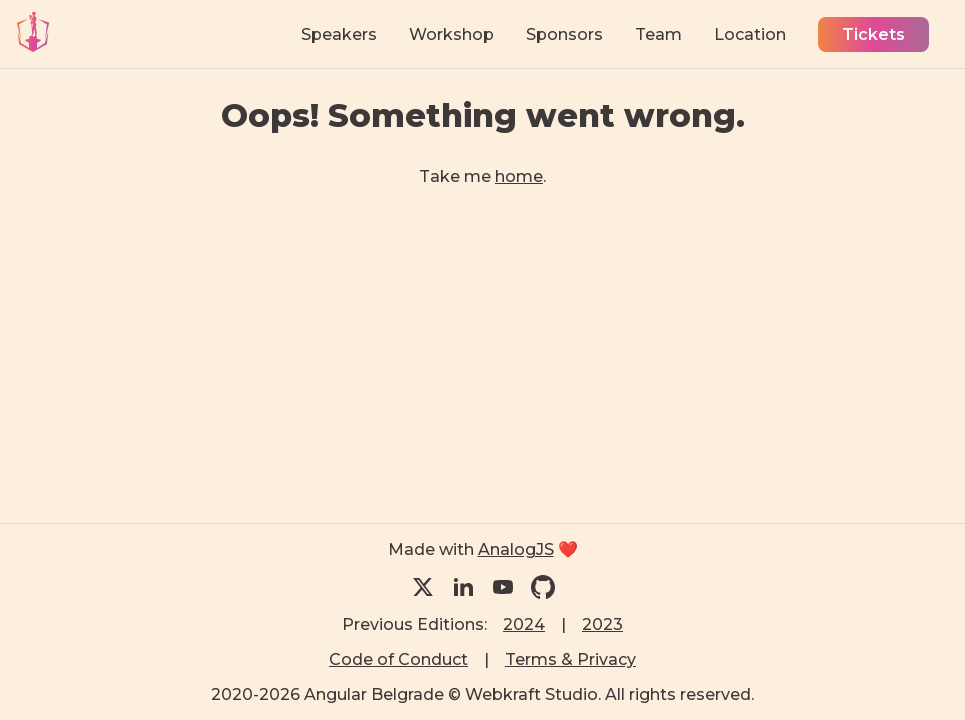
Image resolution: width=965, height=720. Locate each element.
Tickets (873, 34)
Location (750, 34)
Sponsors (564, 34)
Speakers (339, 34)
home (519, 176)
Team (658, 34)
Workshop (451, 34)
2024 (524, 624)
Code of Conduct (398, 659)
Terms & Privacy (570, 659)
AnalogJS (516, 549)
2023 (602, 624)
